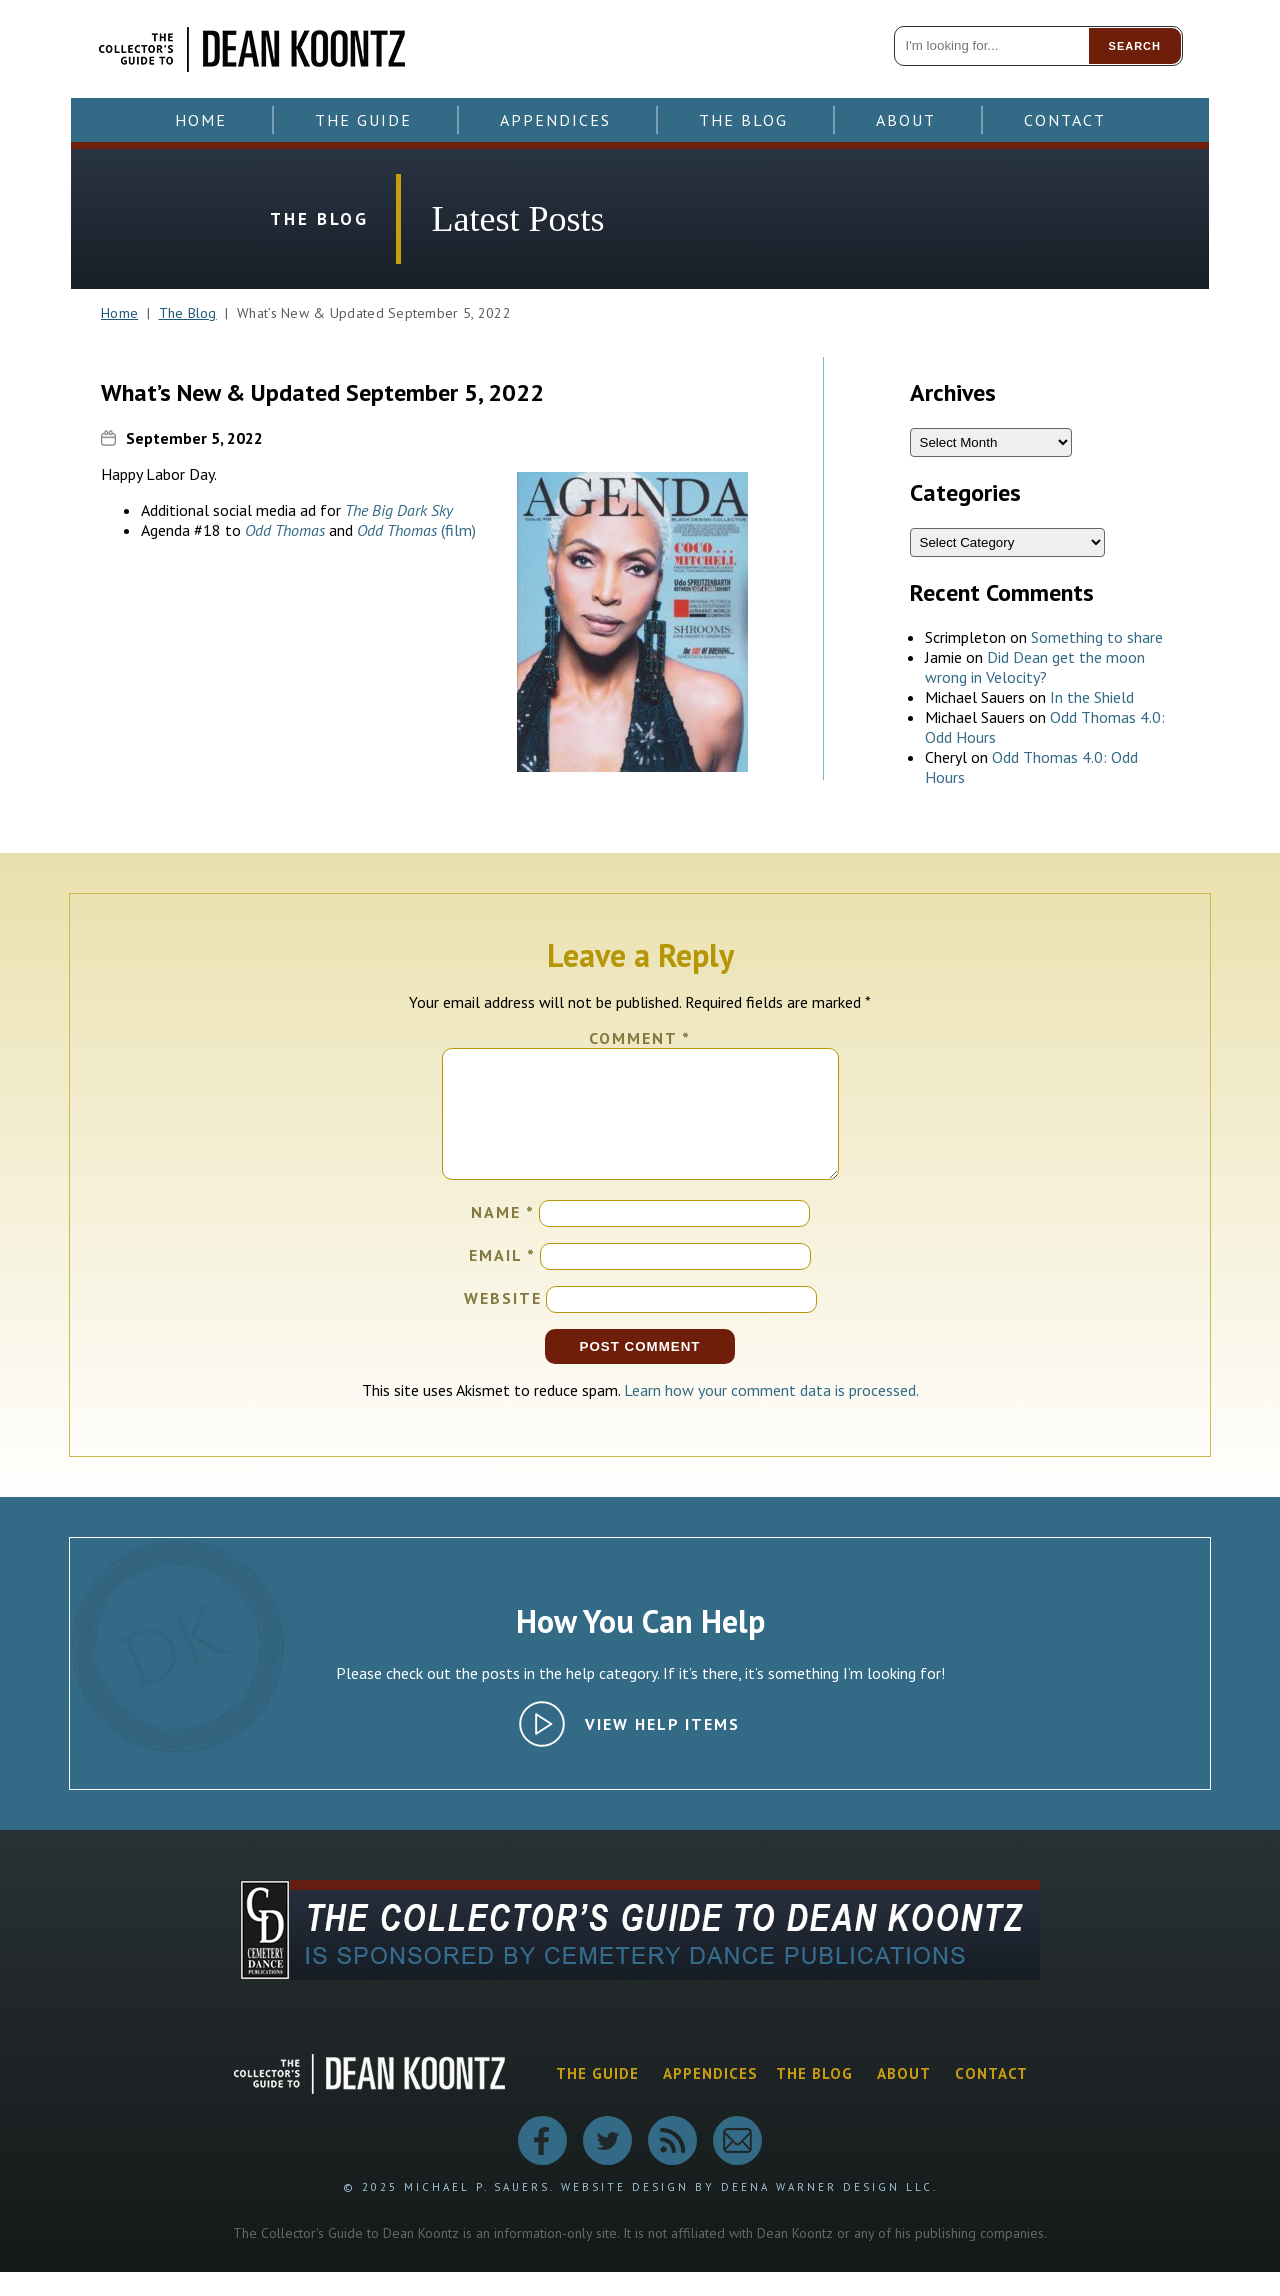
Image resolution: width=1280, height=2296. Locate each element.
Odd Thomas (285, 530)
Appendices (555, 120)
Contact (1065, 120)
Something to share (1097, 637)
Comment (640, 1038)
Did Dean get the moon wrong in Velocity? (1035, 667)
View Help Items (662, 1748)
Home (201, 120)
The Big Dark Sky (399, 510)
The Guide (363, 120)
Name (503, 1236)
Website (503, 1322)
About (906, 120)
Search (1135, 46)
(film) (416, 530)
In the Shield (1092, 697)
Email (502, 1279)
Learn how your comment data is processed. (771, 1414)
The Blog (743, 120)
